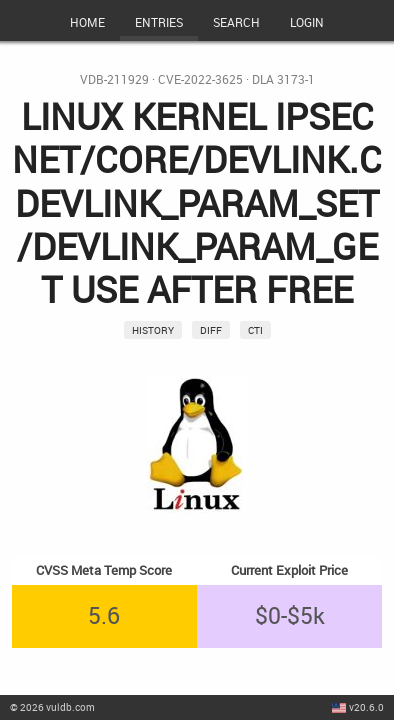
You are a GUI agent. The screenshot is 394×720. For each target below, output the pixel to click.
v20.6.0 (366, 707)
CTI (255, 330)
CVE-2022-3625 (200, 79)
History (153, 330)
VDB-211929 (114, 79)
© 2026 (52, 707)
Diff (211, 330)
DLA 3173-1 (283, 79)
